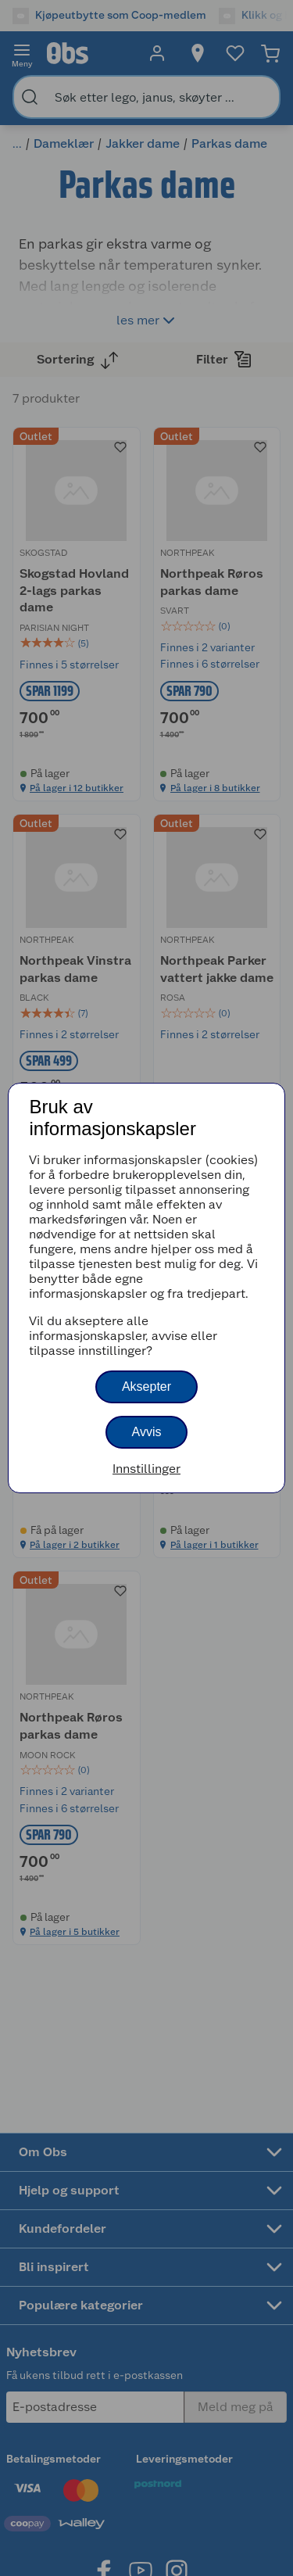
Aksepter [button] (146, 1386)
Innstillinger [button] (146, 1468)
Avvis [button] (147, 1431)
